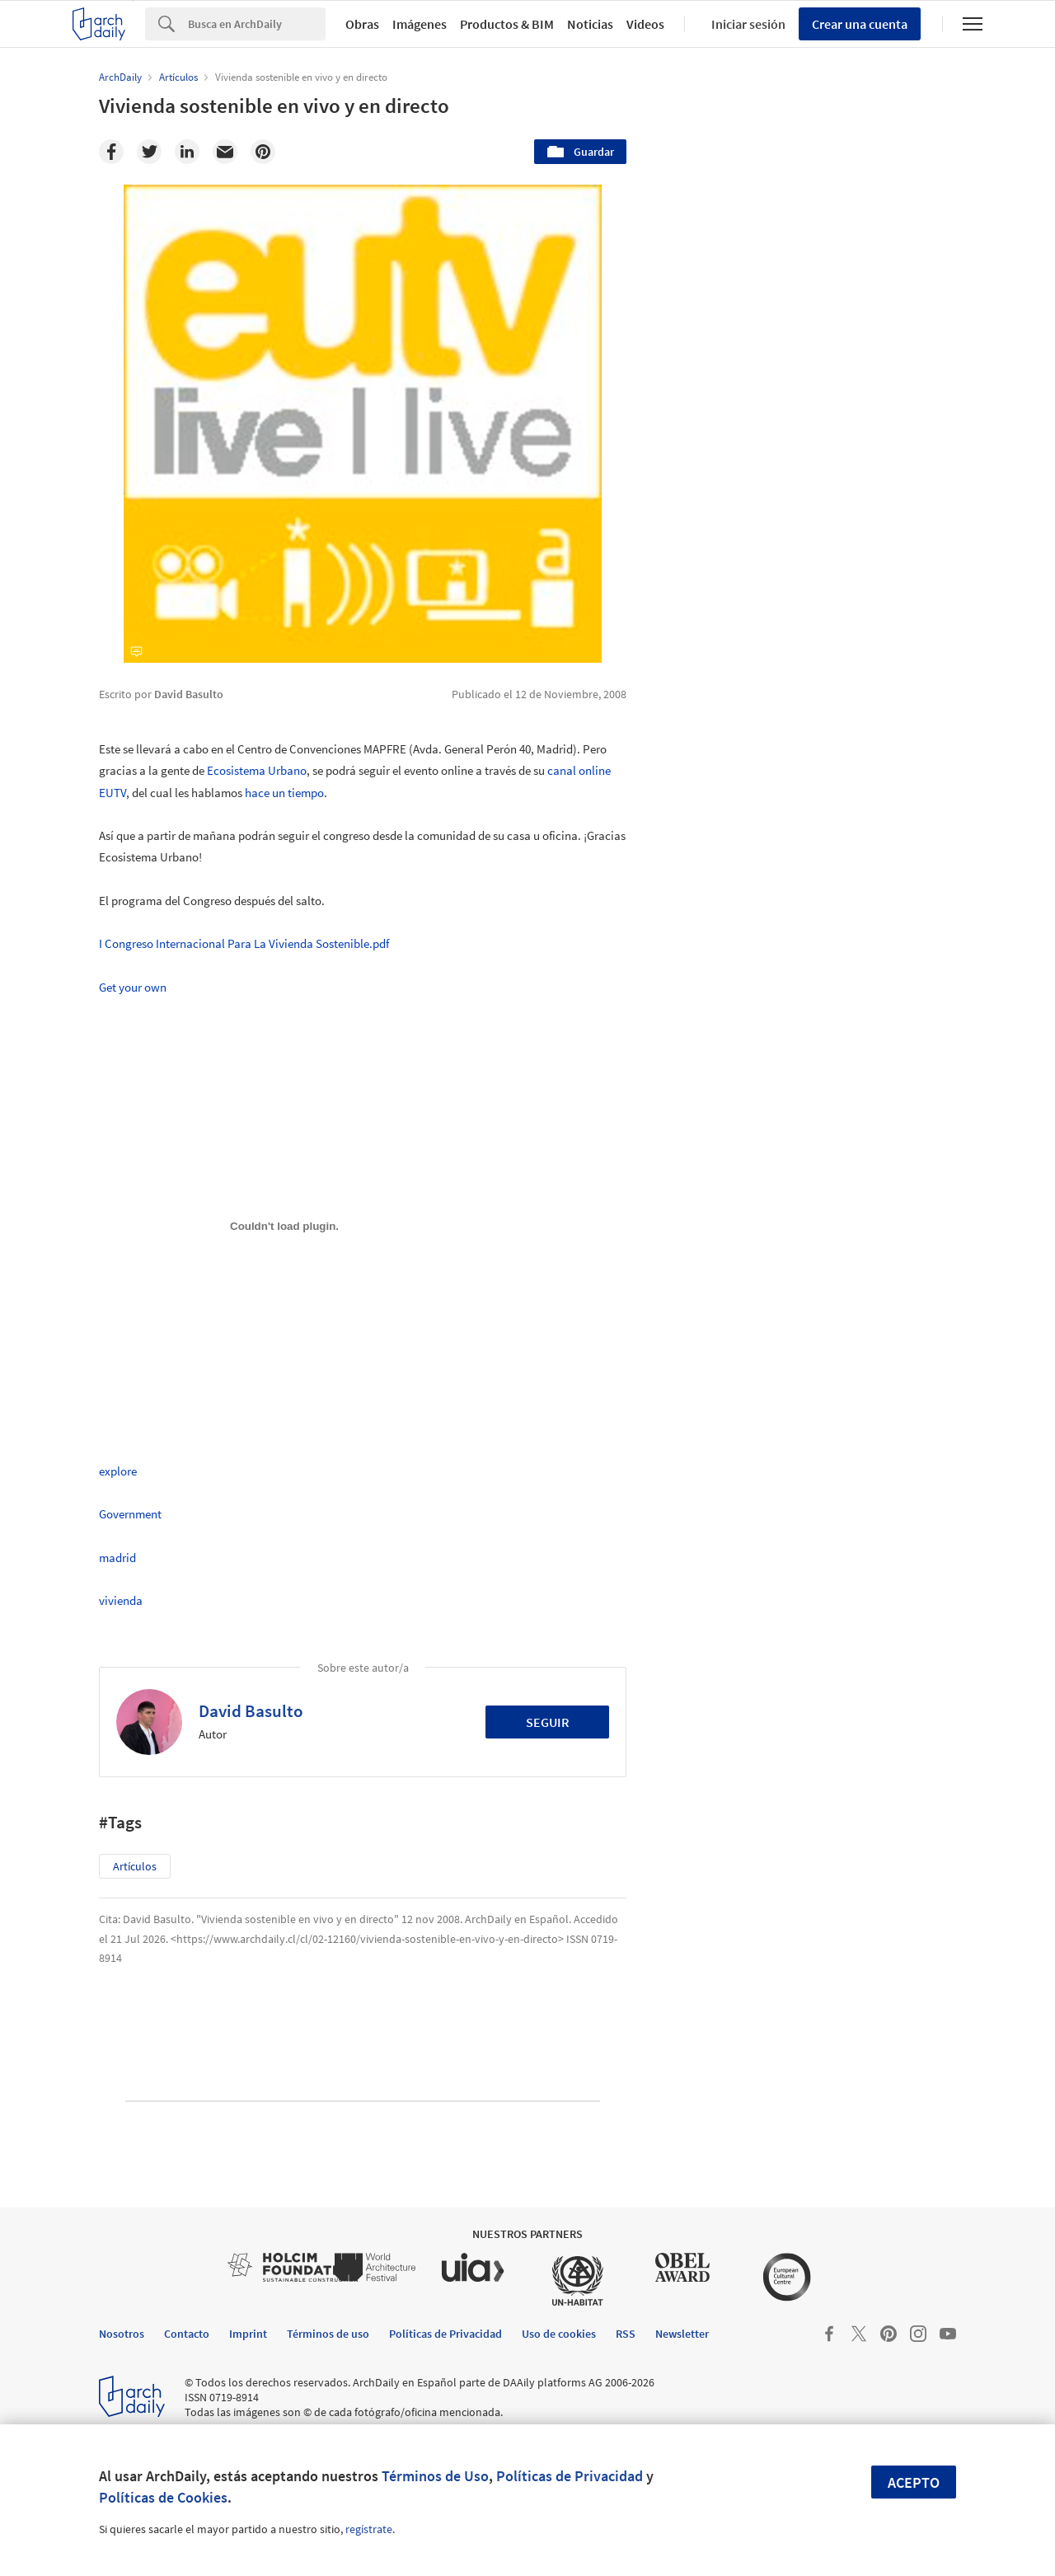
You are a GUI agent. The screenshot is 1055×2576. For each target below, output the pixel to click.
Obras (362, 23)
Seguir (548, 1722)
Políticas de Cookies (163, 2497)
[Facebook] (111, 151)
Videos (645, 23)
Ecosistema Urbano (257, 770)
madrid (117, 1557)
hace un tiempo (284, 792)
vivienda (121, 1600)
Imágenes (419, 23)
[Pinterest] (263, 151)
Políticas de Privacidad (569, 2475)
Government (130, 1514)
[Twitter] (149, 151)
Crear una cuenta (859, 24)
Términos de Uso (435, 2475)
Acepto (914, 2482)
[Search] (257, 23)
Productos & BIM (507, 23)
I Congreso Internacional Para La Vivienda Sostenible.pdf (244, 943)
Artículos (135, 1866)
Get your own (132, 987)
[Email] (225, 151)
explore (118, 1471)
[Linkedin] (187, 151)
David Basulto (251, 1711)
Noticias (590, 23)
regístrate (368, 2529)
